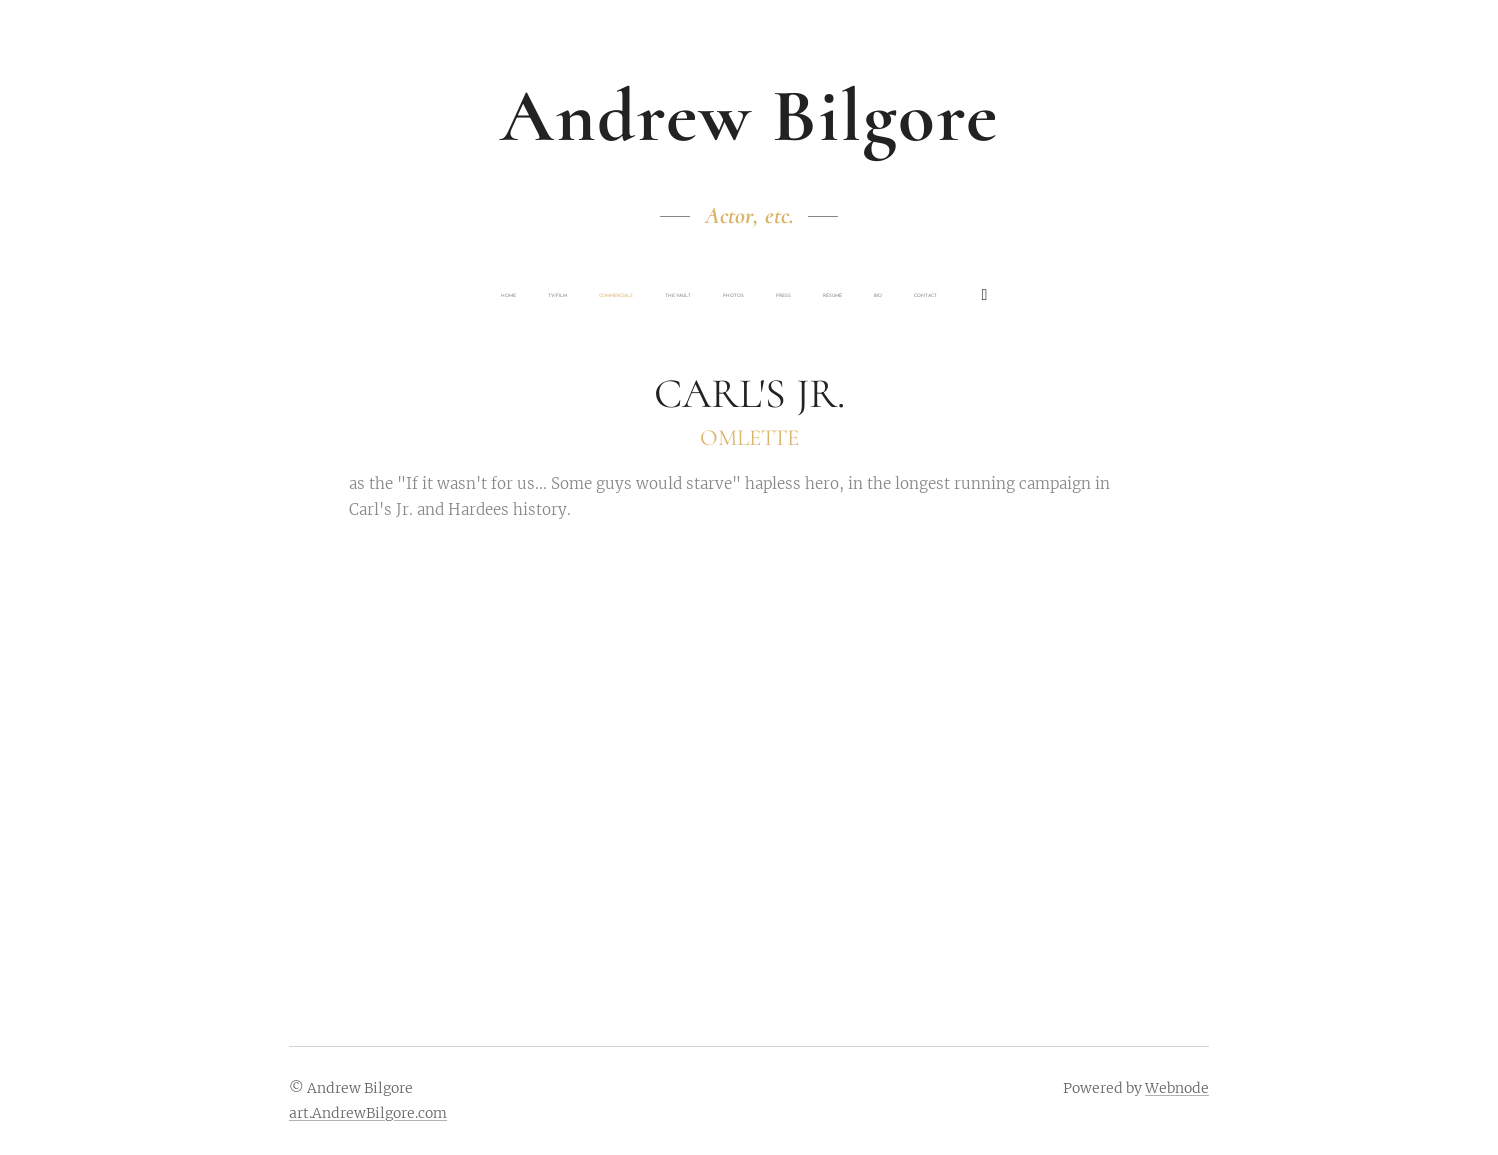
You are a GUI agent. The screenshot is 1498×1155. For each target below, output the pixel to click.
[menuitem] (613, 296)
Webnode (1177, 1088)
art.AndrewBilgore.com (368, 1113)
